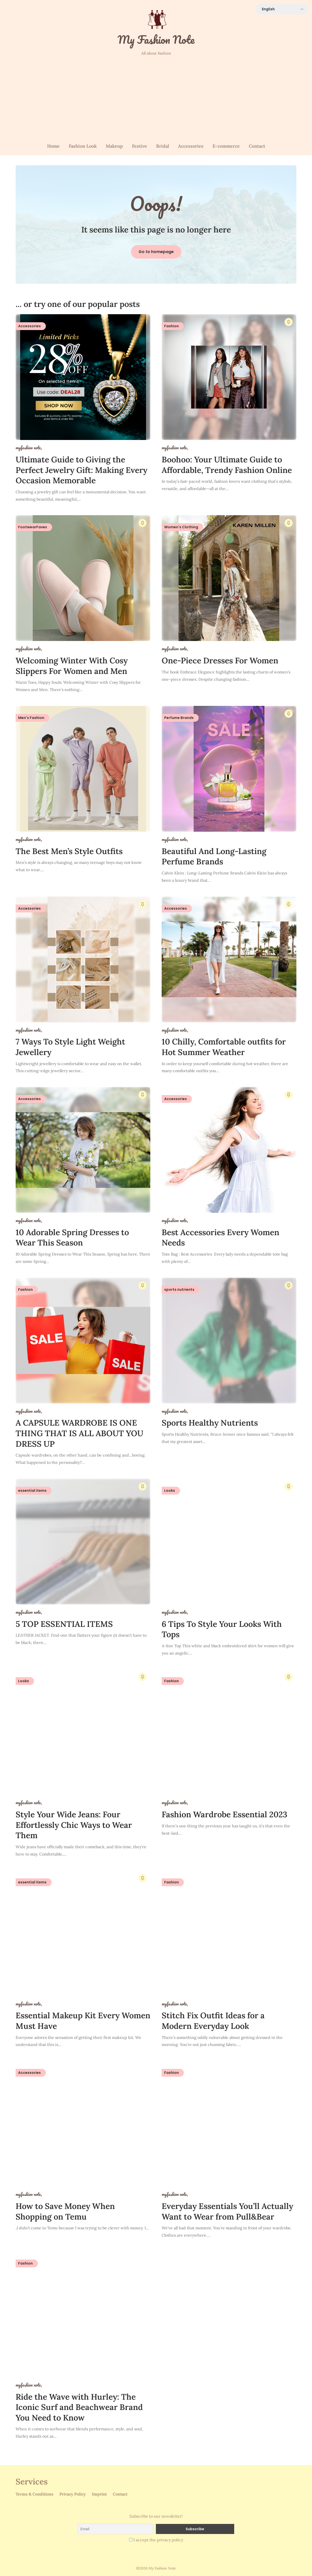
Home (53, 146)
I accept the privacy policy (156, 2539)
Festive (139, 146)
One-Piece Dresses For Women (220, 660)
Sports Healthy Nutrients (210, 1423)
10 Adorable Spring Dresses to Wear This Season (72, 1237)
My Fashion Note (156, 39)
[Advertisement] (156, 99)
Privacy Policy (72, 2494)
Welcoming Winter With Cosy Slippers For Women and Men (72, 665)
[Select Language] (282, 9)
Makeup (114, 146)
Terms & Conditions (34, 2494)
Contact (257, 146)
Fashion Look (83, 146)
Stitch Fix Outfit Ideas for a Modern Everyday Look (213, 2020)
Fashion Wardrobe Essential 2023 (224, 1814)
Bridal (162, 146)
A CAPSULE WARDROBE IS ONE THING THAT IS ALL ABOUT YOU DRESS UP (79, 1433)
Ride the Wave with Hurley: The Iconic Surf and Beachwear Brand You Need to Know (79, 2407)
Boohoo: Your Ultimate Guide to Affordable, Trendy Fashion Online (227, 464)
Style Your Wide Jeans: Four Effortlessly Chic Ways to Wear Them (74, 1824)
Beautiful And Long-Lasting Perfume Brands (214, 856)
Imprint (99, 2494)
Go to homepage (156, 252)
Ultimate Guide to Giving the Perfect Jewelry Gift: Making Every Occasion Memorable (81, 470)
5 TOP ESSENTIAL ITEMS (64, 1624)
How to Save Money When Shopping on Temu (65, 2211)
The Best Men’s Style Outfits (69, 851)
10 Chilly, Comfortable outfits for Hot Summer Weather (224, 1046)
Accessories (190, 146)
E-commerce (226, 146)
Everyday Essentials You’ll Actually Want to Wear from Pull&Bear (227, 2211)
